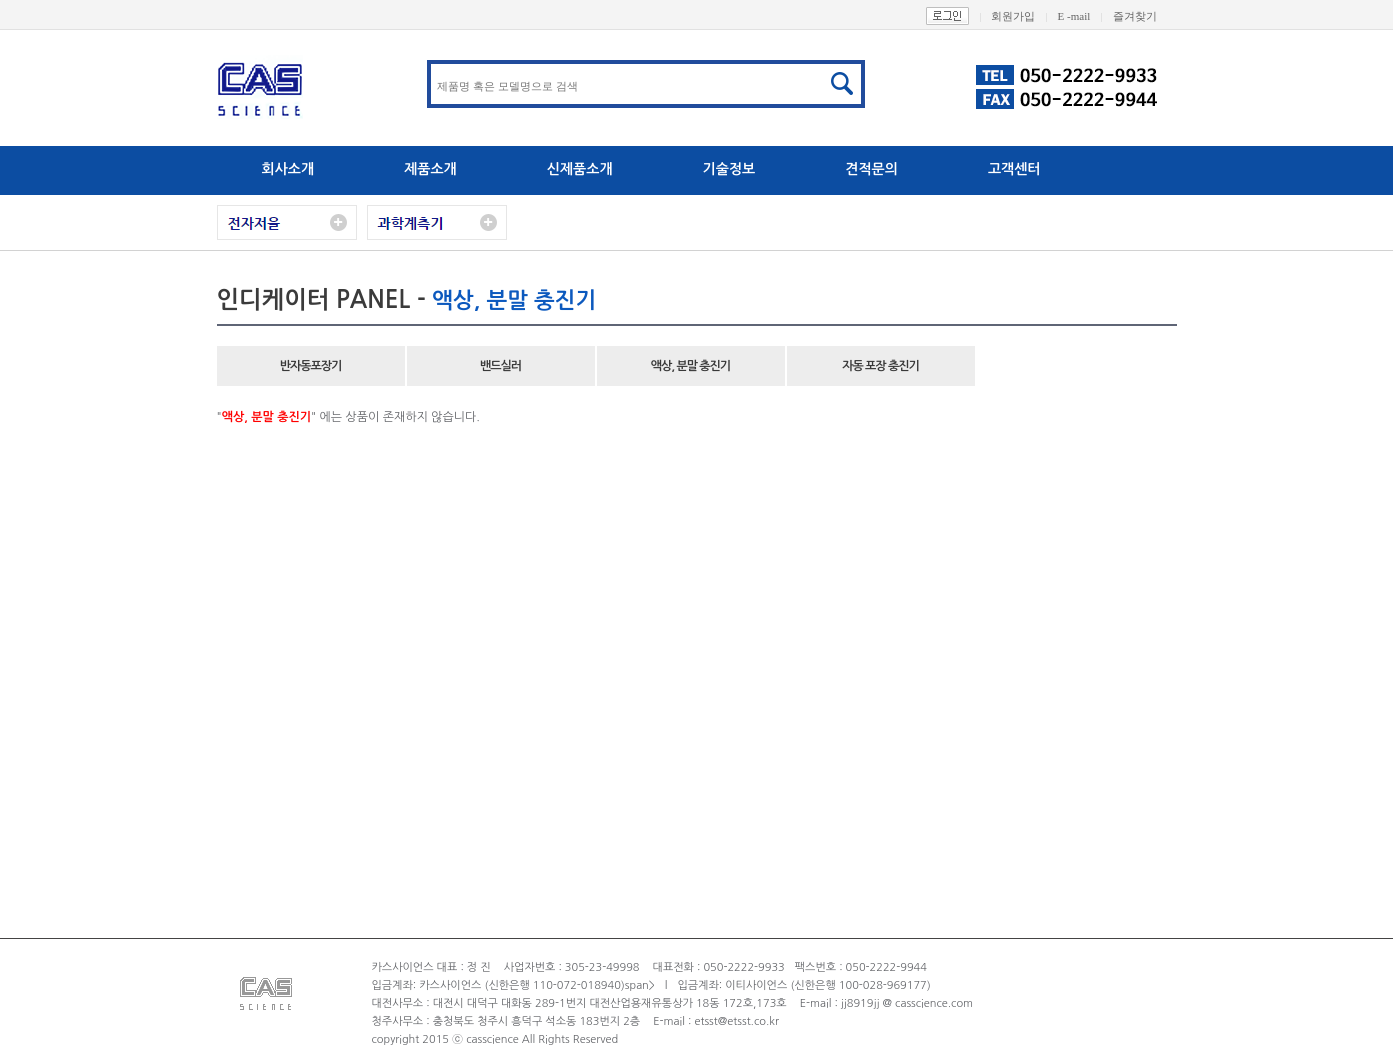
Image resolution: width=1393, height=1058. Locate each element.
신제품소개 (580, 169)
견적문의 (871, 169)
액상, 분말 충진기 (690, 366)
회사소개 (288, 169)
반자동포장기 (311, 366)
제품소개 (430, 169)
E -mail (1085, 16)
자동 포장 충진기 (880, 366)
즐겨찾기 (1145, 16)
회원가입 (1024, 16)
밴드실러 (500, 366)
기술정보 (729, 169)
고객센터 (1014, 169)
